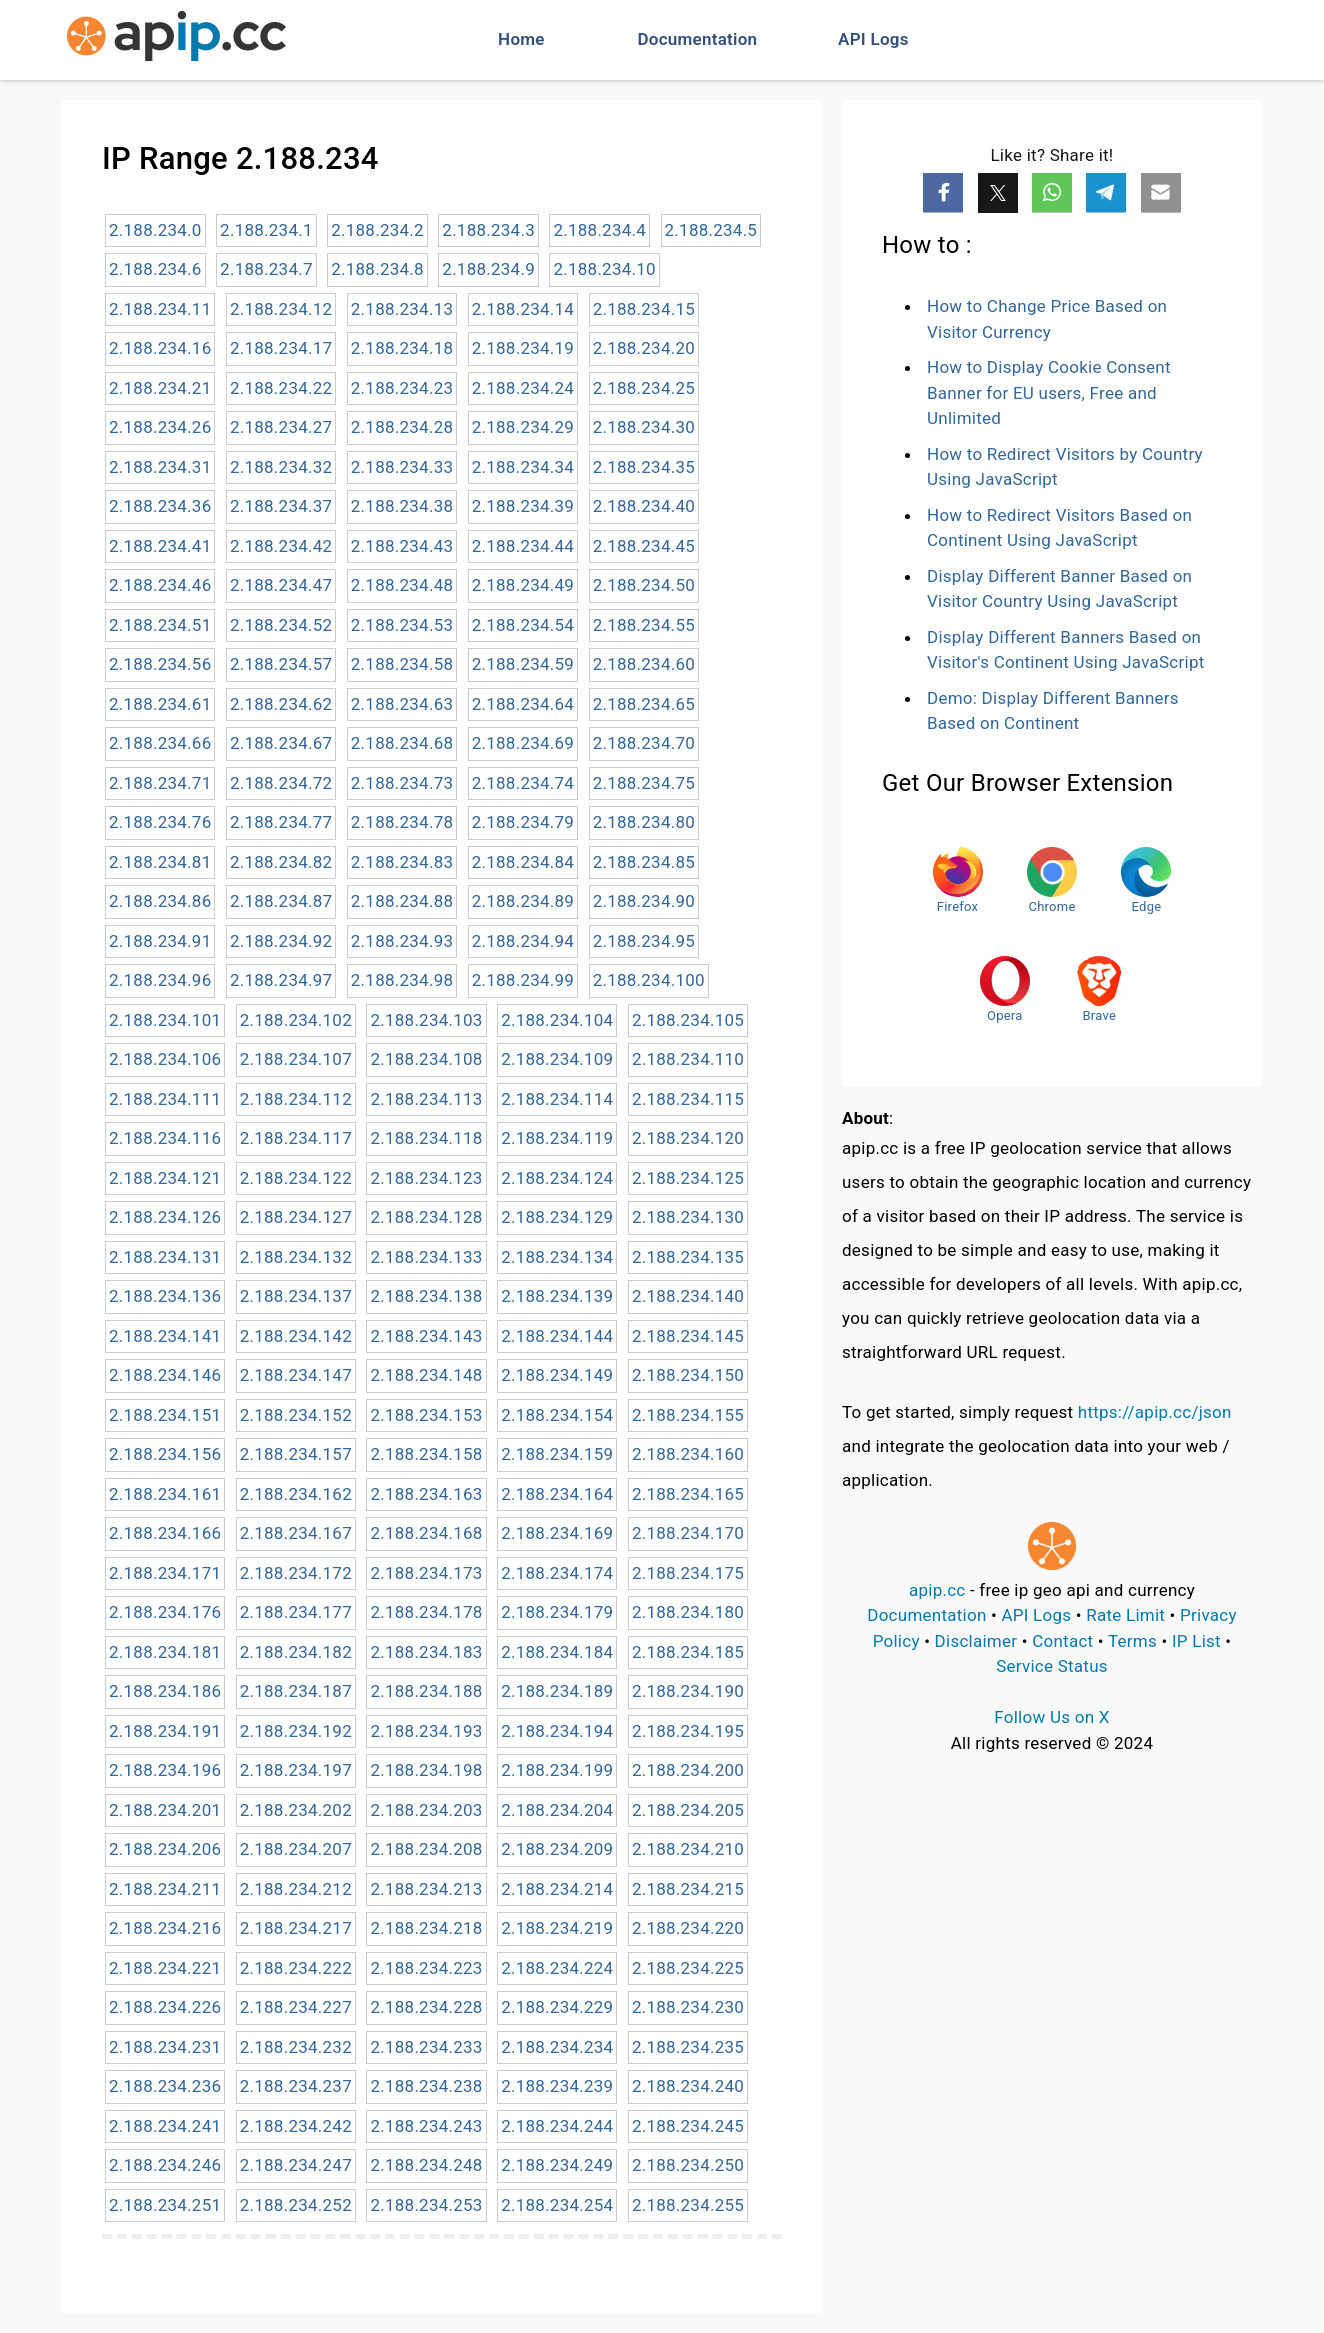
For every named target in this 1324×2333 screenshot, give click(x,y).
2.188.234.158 (426, 1454)
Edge (1146, 880)
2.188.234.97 (281, 980)
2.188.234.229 (557, 2007)
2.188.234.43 (402, 546)
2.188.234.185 (688, 1652)
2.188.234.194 (557, 1731)
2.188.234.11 (160, 309)
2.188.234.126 (165, 1217)
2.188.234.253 (426, 2205)
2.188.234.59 (523, 664)
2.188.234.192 (296, 1731)
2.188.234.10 (604, 269)
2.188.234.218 (426, 1928)
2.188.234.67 (281, 743)
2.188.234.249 (557, 2165)
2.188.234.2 (377, 230)
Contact (1062, 1641)
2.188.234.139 (557, 1296)
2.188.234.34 (523, 467)
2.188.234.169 (557, 1533)
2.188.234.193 (426, 1731)
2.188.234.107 (296, 1059)
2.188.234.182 (296, 1652)
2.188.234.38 (402, 506)
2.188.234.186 (165, 1691)
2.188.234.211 (165, 1889)
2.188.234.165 (688, 1494)
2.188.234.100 (649, 980)
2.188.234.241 (165, 2126)
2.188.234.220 (688, 1928)
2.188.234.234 (557, 2047)
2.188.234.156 (165, 1454)
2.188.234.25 (644, 388)
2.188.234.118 (426, 1138)
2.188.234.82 (281, 862)
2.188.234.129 (557, 1217)
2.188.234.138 (426, 1296)
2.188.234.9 (488, 269)
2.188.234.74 (523, 783)
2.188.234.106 (165, 1059)
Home (521, 39)
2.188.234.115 (688, 1099)
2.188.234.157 (296, 1454)
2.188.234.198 (426, 1770)
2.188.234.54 (523, 625)
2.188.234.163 (426, 1494)
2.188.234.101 (165, 1020)
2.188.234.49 (523, 585)
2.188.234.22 (281, 388)
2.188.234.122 (296, 1178)
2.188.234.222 (296, 1968)
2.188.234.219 (557, 1928)
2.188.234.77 (281, 822)
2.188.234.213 (426, 1889)
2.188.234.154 (557, 1415)
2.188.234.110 (688, 1059)
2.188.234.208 (426, 1849)
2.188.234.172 (296, 1573)
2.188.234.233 (426, 2047)
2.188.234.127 (296, 1217)
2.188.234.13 (402, 309)
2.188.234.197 (296, 1770)
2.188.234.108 (426, 1059)
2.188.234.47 (281, 585)
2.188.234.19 (523, 348)
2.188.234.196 (165, 1770)
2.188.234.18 (402, 348)
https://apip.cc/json (1155, 1412)
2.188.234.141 (165, 1336)
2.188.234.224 (557, 1968)
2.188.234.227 (296, 2007)
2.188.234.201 (165, 1810)
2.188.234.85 (644, 862)
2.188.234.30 (644, 427)
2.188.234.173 (426, 1573)
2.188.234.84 (523, 862)
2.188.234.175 (688, 1573)
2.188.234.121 (165, 1178)
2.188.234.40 (644, 506)
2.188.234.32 (281, 467)
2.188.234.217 (296, 1928)
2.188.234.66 (160, 743)
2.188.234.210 (688, 1849)
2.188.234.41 (160, 546)
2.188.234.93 (402, 941)
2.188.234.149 (557, 1375)
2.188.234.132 (296, 1257)
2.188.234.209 (557, 1849)
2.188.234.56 (160, 664)
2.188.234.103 (426, 1020)
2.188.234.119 (557, 1138)
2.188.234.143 (426, 1336)
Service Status (1052, 1666)
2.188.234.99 (523, 980)
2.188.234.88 (402, 901)
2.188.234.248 (426, 2165)
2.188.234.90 (644, 901)
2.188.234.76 (160, 822)
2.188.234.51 (160, 625)
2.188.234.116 (165, 1138)
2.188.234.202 (296, 1810)
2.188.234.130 (688, 1217)
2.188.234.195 (688, 1731)
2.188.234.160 (688, 1454)
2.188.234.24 (523, 388)
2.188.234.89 (523, 901)
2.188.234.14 (523, 309)
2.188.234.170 (688, 1533)
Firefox (958, 880)
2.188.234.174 (557, 1573)
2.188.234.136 (165, 1296)
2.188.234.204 (557, 1810)
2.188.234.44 (523, 546)
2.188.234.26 (160, 427)
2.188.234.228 (426, 2007)
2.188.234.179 (557, 1612)
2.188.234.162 (296, 1494)
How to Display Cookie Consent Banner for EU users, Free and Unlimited (1049, 392)
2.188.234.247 (296, 2165)
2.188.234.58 (402, 664)
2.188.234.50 (644, 585)
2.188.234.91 (160, 941)
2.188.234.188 (426, 1691)
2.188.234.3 (488, 230)
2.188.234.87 (281, 901)
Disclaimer (976, 1641)
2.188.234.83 (402, 862)
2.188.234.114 (557, 1099)
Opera (1005, 989)
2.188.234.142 (296, 1336)
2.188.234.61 (160, 704)
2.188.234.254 (557, 2205)
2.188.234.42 (281, 546)
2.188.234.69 (523, 743)
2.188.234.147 (296, 1375)
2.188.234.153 (426, 1415)
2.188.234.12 (281, 309)
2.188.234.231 (165, 2047)
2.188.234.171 (165, 1573)
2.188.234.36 (160, 506)
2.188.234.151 (165, 1415)
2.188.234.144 (557, 1336)
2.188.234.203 (426, 1810)
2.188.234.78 (402, 822)
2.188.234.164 (557, 1494)
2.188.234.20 (644, 348)
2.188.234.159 (557, 1454)
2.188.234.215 (688, 1889)
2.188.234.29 (523, 427)
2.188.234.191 (165, 1731)
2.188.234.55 (644, 625)
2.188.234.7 (266, 269)
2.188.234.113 (426, 1099)
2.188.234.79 (523, 822)
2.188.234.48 (402, 585)
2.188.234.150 (688, 1375)
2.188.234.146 (165, 1375)
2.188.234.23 (402, 388)
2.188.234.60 (644, 664)
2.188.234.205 (688, 1810)
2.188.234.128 (426, 1217)
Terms (1132, 1641)
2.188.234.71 (160, 783)
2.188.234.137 (296, 1296)
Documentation (698, 39)
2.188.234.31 (160, 467)
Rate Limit (1125, 1615)
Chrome (1052, 880)
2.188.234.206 (165, 1849)
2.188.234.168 (426, 1533)
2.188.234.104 (557, 1020)
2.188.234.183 (426, 1652)
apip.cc (937, 1590)
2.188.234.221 (165, 1968)
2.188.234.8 (377, 269)
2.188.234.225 (688, 1968)
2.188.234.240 (688, 2086)
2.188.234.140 (688, 1296)
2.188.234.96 (160, 980)
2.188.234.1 (266, 230)
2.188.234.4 (599, 230)
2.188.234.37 (281, 506)
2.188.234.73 (402, 783)
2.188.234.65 (644, 704)
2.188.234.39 (523, 506)
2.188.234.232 (296, 2047)
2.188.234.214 (557, 1889)
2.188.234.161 (165, 1494)
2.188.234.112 (296, 1099)
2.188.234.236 (165, 2086)
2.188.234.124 (557, 1178)
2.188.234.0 (155, 230)
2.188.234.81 (160, 862)
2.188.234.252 (296, 2205)
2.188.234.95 (644, 941)
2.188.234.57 (281, 664)
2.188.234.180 (688, 1612)
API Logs (873, 39)
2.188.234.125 (688, 1178)
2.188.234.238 (426, 2086)
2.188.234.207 (296, 1849)
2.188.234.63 (402, 704)
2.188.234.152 (296, 1415)
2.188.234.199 (557, 1770)
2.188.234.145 (688, 1336)
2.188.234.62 (281, 704)
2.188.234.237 (296, 2086)
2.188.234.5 (711, 230)
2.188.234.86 (160, 901)
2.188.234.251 (165, 2205)
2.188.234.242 (296, 2126)
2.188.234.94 (523, 941)
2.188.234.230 (688, 2007)
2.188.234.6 (155, 269)
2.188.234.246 (165, 2165)
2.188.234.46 (160, 585)
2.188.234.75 (644, 783)
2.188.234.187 (296, 1691)
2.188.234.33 (402, 467)
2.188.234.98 (402, 980)
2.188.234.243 (426, 2126)
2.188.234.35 (644, 467)
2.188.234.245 (688, 2126)
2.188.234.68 (402, 743)
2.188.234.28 (402, 427)
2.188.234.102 (296, 1020)
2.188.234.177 (296, 1612)
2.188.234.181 (165, 1652)
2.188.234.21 (160, 388)
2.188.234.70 (644, 743)
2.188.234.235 (688, 2047)
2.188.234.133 (426, 1257)
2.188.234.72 (281, 783)
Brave (1099, 989)
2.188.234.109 (557, 1059)
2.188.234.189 (557, 1691)
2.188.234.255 (688, 2205)
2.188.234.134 (557, 1257)
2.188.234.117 (296, 1138)
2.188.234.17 (281, 348)
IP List (1196, 1641)
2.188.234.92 (281, 941)
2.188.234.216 (165, 1928)
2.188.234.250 (688, 2165)
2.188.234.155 (688, 1415)
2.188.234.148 (426, 1375)
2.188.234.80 (644, 822)
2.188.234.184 (557, 1652)
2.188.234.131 (165, 1257)
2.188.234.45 (644, 546)
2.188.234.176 (165, 1612)
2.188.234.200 (688, 1770)
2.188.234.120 (688, 1138)
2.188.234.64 (523, 704)
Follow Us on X (1051, 1717)
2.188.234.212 (296, 1889)
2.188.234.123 (426, 1178)
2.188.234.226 (165, 2007)
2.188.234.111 (165, 1099)
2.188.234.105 (688, 1020)
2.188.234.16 (160, 348)
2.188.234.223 (426, 1968)
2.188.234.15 (644, 309)
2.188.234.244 (557, 2126)
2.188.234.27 (281, 427)
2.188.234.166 (165, 1533)
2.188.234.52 (281, 625)
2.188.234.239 (557, 2086)
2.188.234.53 (402, 625)
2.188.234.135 (688, 1257)
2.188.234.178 (426, 1612)
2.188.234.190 (688, 1691)
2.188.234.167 (296, 1533)
